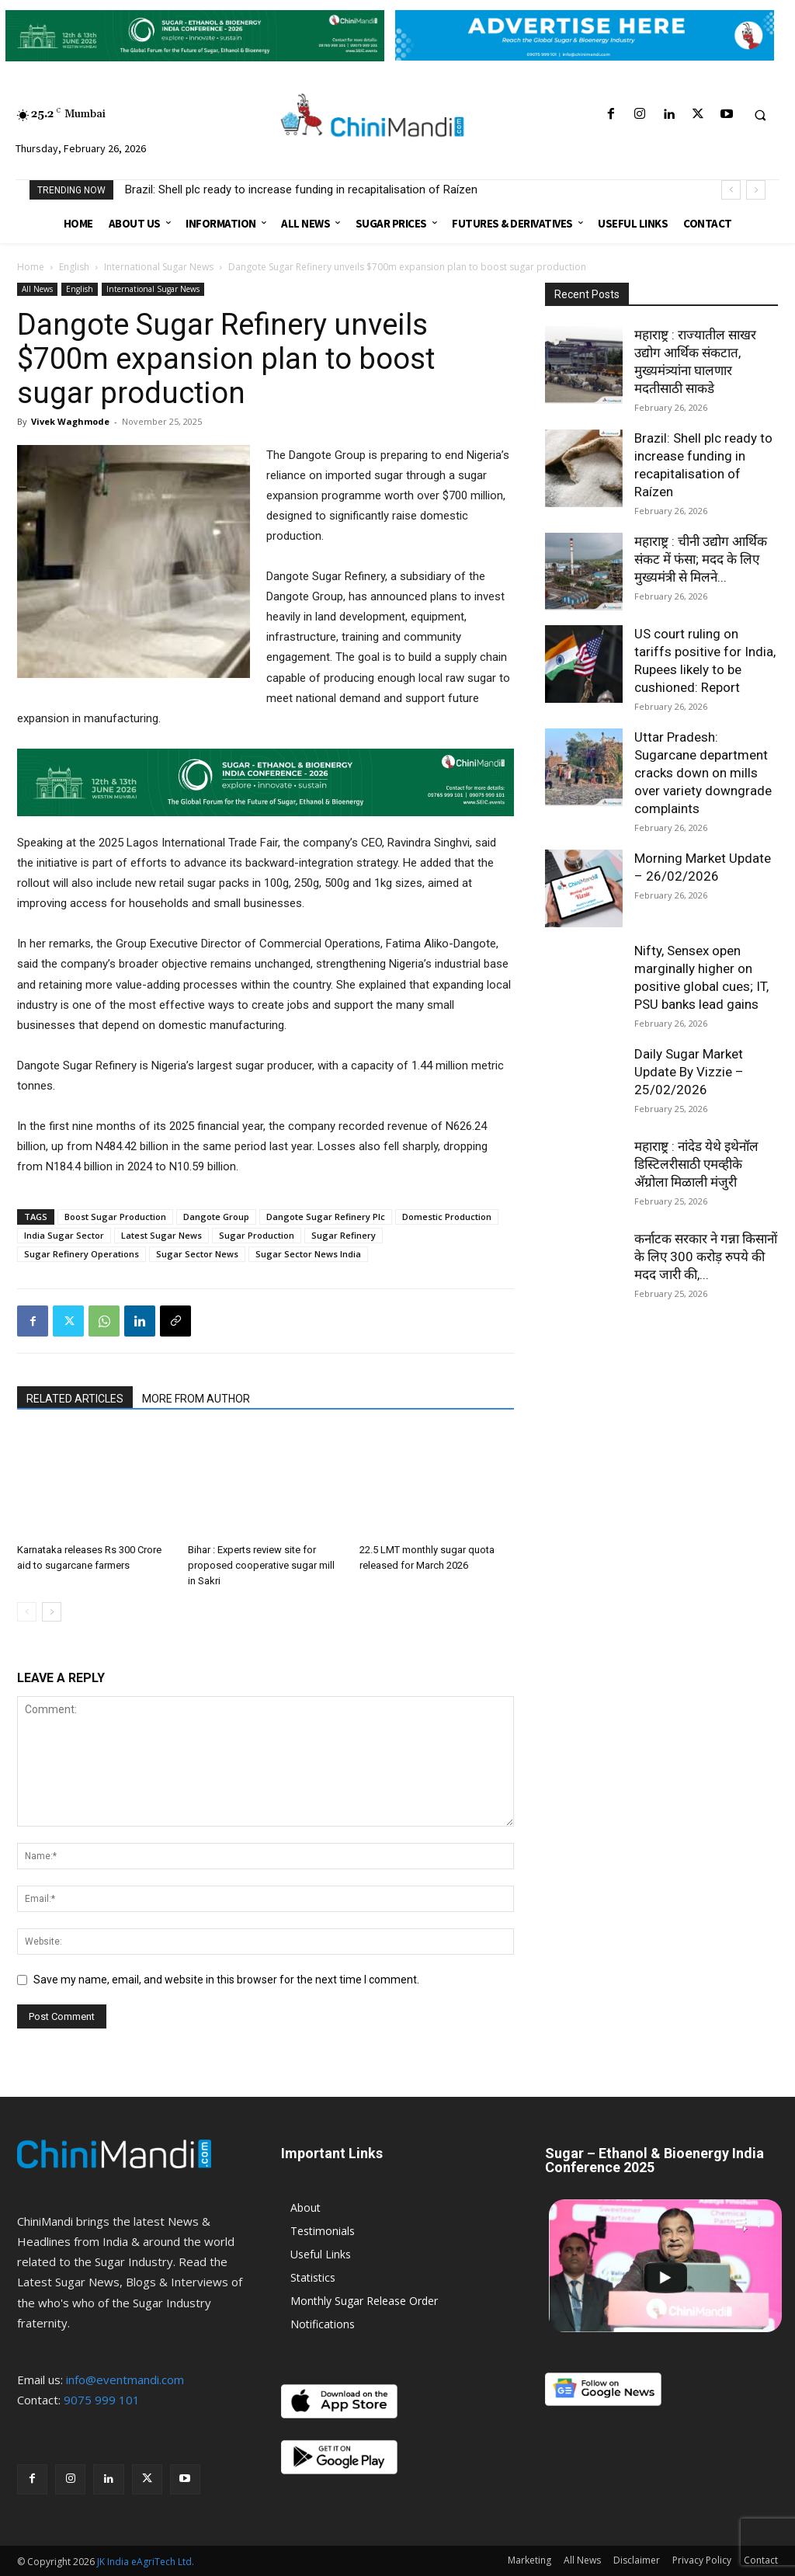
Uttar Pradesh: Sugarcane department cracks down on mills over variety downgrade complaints (703, 772)
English (74, 266)
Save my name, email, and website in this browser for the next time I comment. (226, 1979)
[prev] (731, 190)
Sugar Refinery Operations (81, 1254)
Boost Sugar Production (115, 1216)
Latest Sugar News (161, 1235)
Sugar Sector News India (308, 1254)
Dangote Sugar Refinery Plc (325, 1216)
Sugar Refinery (343, 1235)
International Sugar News (159, 266)
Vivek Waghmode (70, 421)
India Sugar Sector (64, 1235)
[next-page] (51, 1612)
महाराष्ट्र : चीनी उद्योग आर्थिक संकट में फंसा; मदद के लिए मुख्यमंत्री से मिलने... (700, 559)
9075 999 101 (102, 2399)
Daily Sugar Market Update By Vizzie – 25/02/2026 (689, 1071)
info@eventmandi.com (125, 2379)
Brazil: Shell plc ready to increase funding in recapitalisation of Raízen (301, 189)
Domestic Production (446, 1216)
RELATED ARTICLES (74, 1398)
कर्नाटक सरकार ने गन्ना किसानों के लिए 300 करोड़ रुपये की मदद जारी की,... (705, 1256)
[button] (760, 115)
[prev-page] (26, 1612)
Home (30, 266)
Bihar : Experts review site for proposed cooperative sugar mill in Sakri (261, 1565)
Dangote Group (216, 1216)
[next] (755, 190)
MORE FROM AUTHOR (196, 1398)
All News (37, 288)
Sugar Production (256, 1235)
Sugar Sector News (197, 1254)
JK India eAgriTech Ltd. (145, 2561)
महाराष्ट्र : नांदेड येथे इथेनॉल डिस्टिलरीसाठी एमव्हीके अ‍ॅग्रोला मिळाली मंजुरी (696, 1164)
